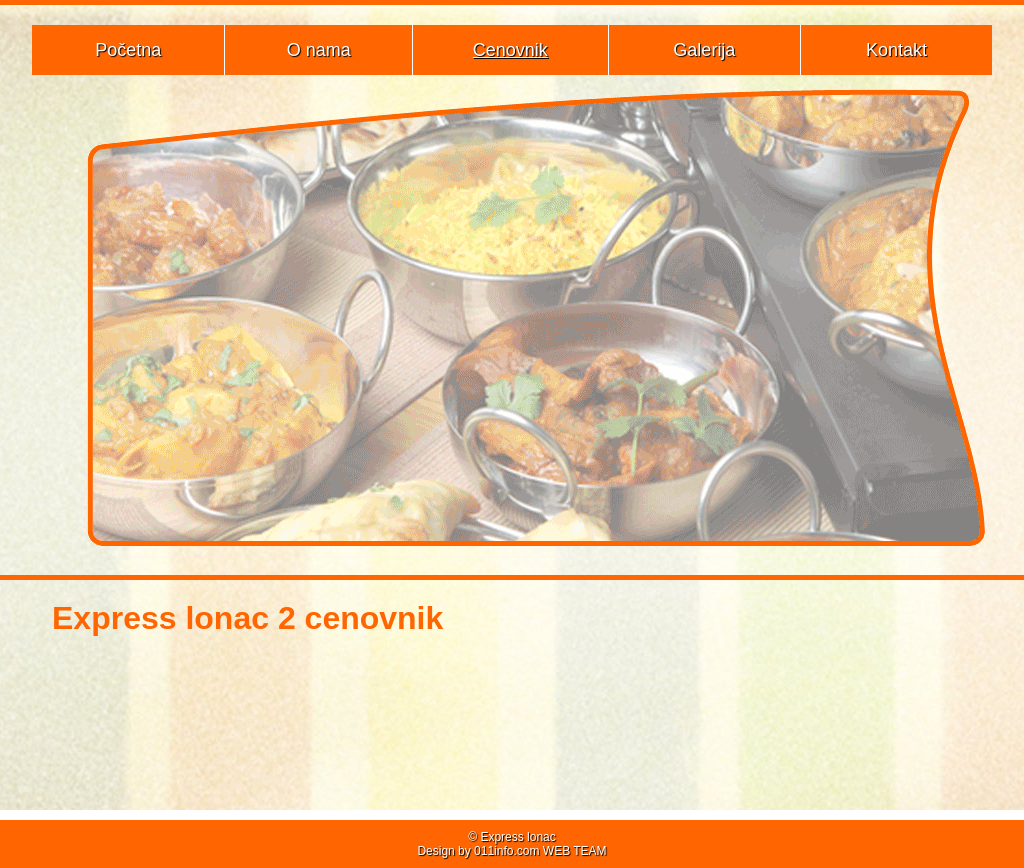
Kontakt (896, 50)
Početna (128, 50)
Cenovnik (510, 50)
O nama (319, 50)
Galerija (704, 50)
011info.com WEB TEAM (540, 851)
